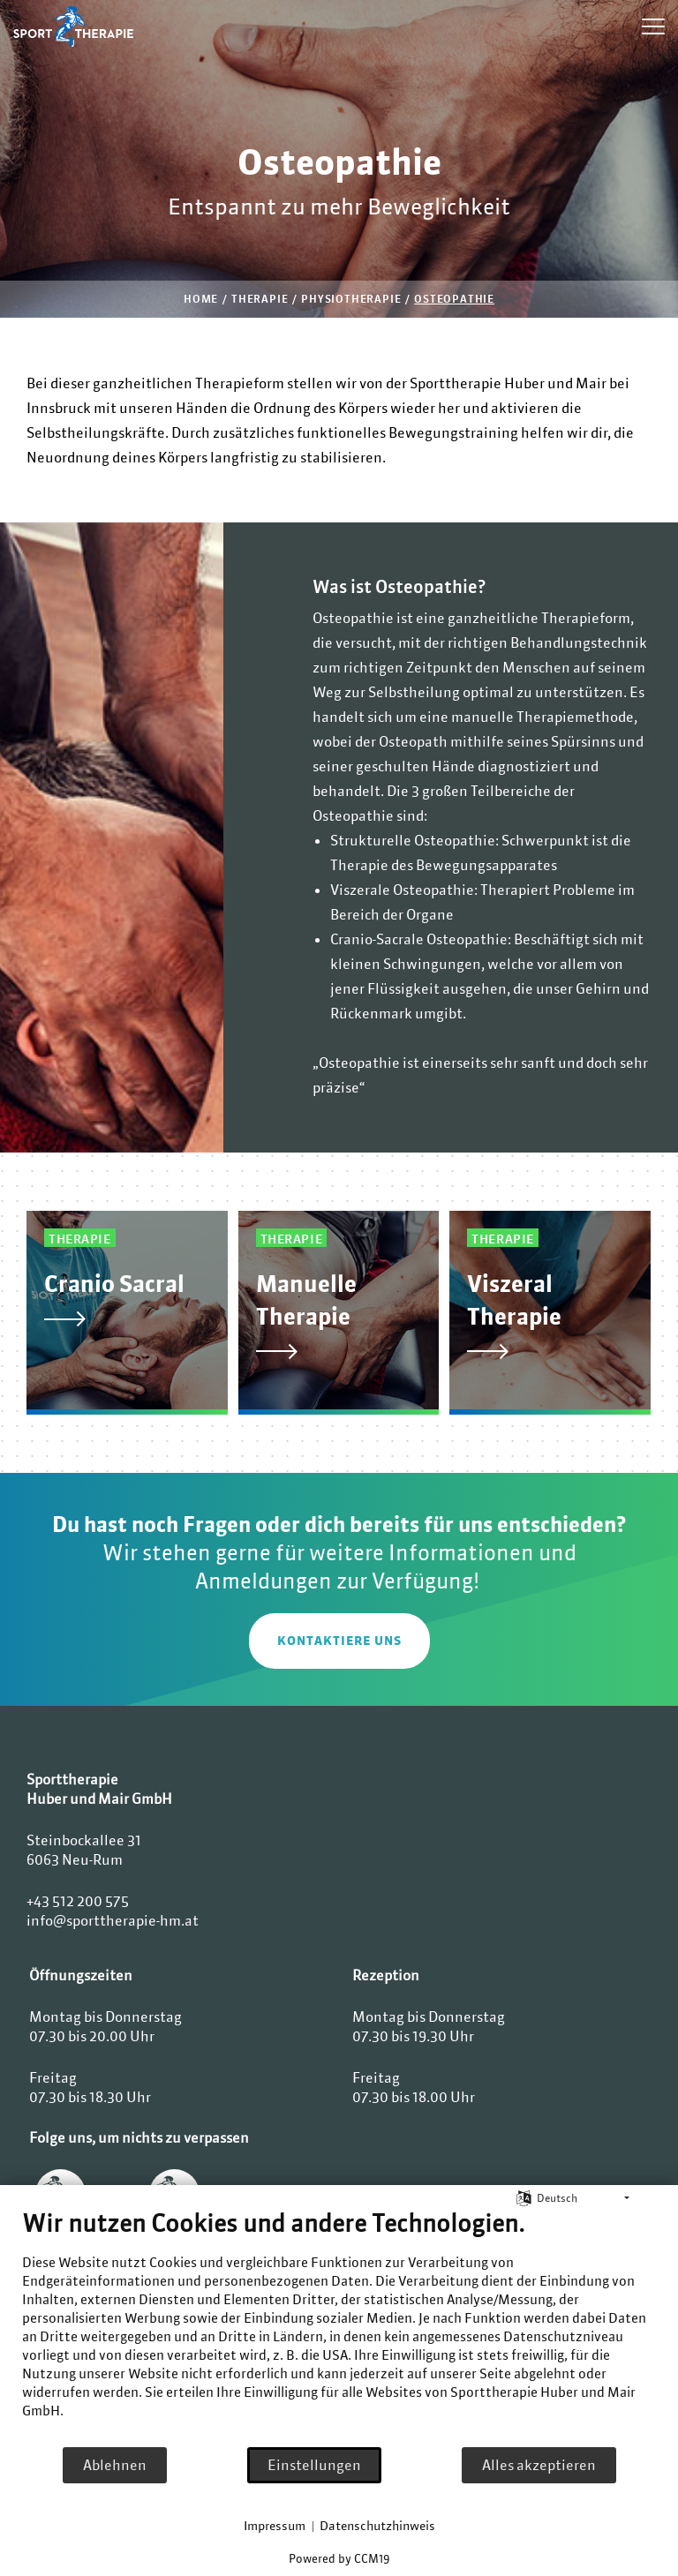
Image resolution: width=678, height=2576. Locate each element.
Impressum (274, 2526)
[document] (339, 2327)
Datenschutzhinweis (377, 2526)
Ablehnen (115, 2465)
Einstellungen (314, 2465)
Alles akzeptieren (539, 2465)
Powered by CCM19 (339, 2558)
